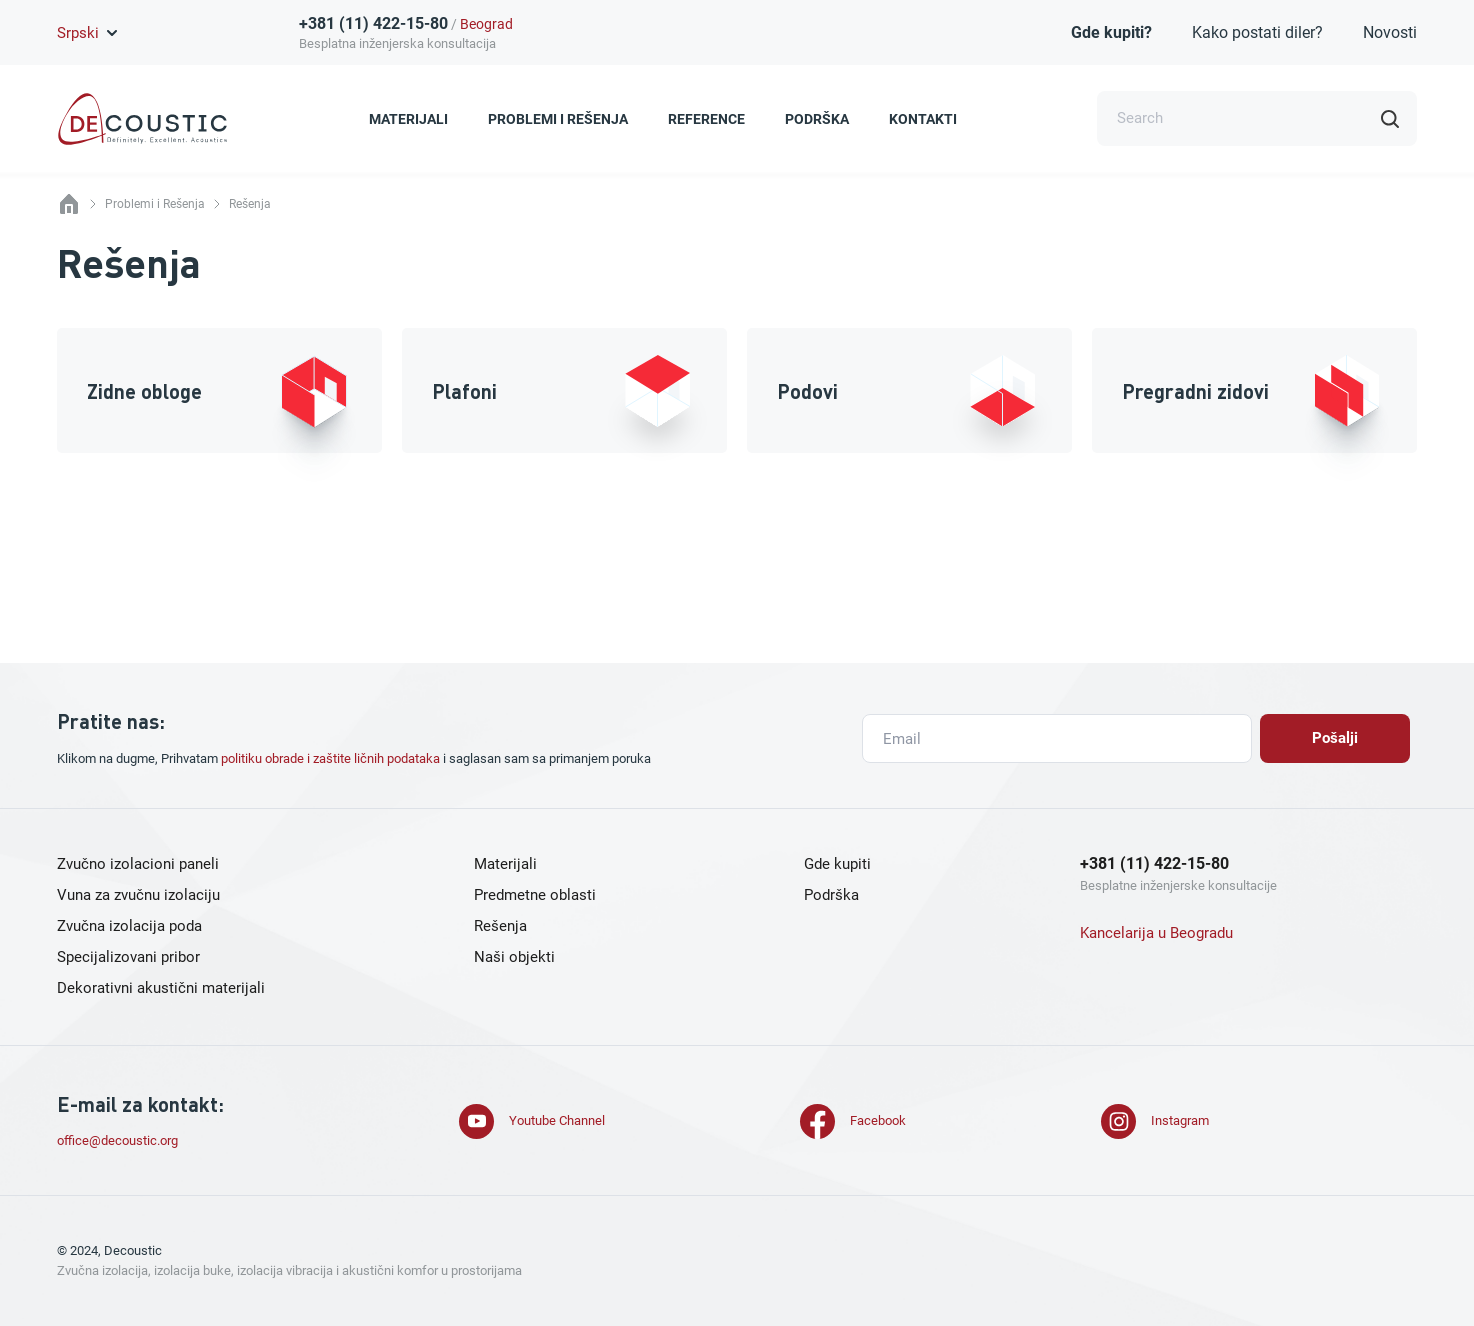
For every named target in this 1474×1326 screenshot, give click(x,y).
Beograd (486, 24)
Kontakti (923, 119)
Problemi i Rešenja (558, 119)
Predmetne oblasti (535, 895)
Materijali (408, 119)
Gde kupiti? (1111, 32)
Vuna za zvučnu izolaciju (138, 895)
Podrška (817, 119)
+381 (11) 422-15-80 (373, 23)
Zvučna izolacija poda (129, 926)
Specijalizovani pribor (128, 957)
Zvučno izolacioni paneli (138, 864)
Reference (706, 119)
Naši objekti (514, 957)
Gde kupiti (837, 864)
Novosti (1390, 32)
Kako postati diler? (1257, 32)
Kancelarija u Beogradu (1156, 933)
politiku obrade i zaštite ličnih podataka (330, 758)
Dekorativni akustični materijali (161, 988)
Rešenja (500, 926)
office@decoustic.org (117, 1140)
